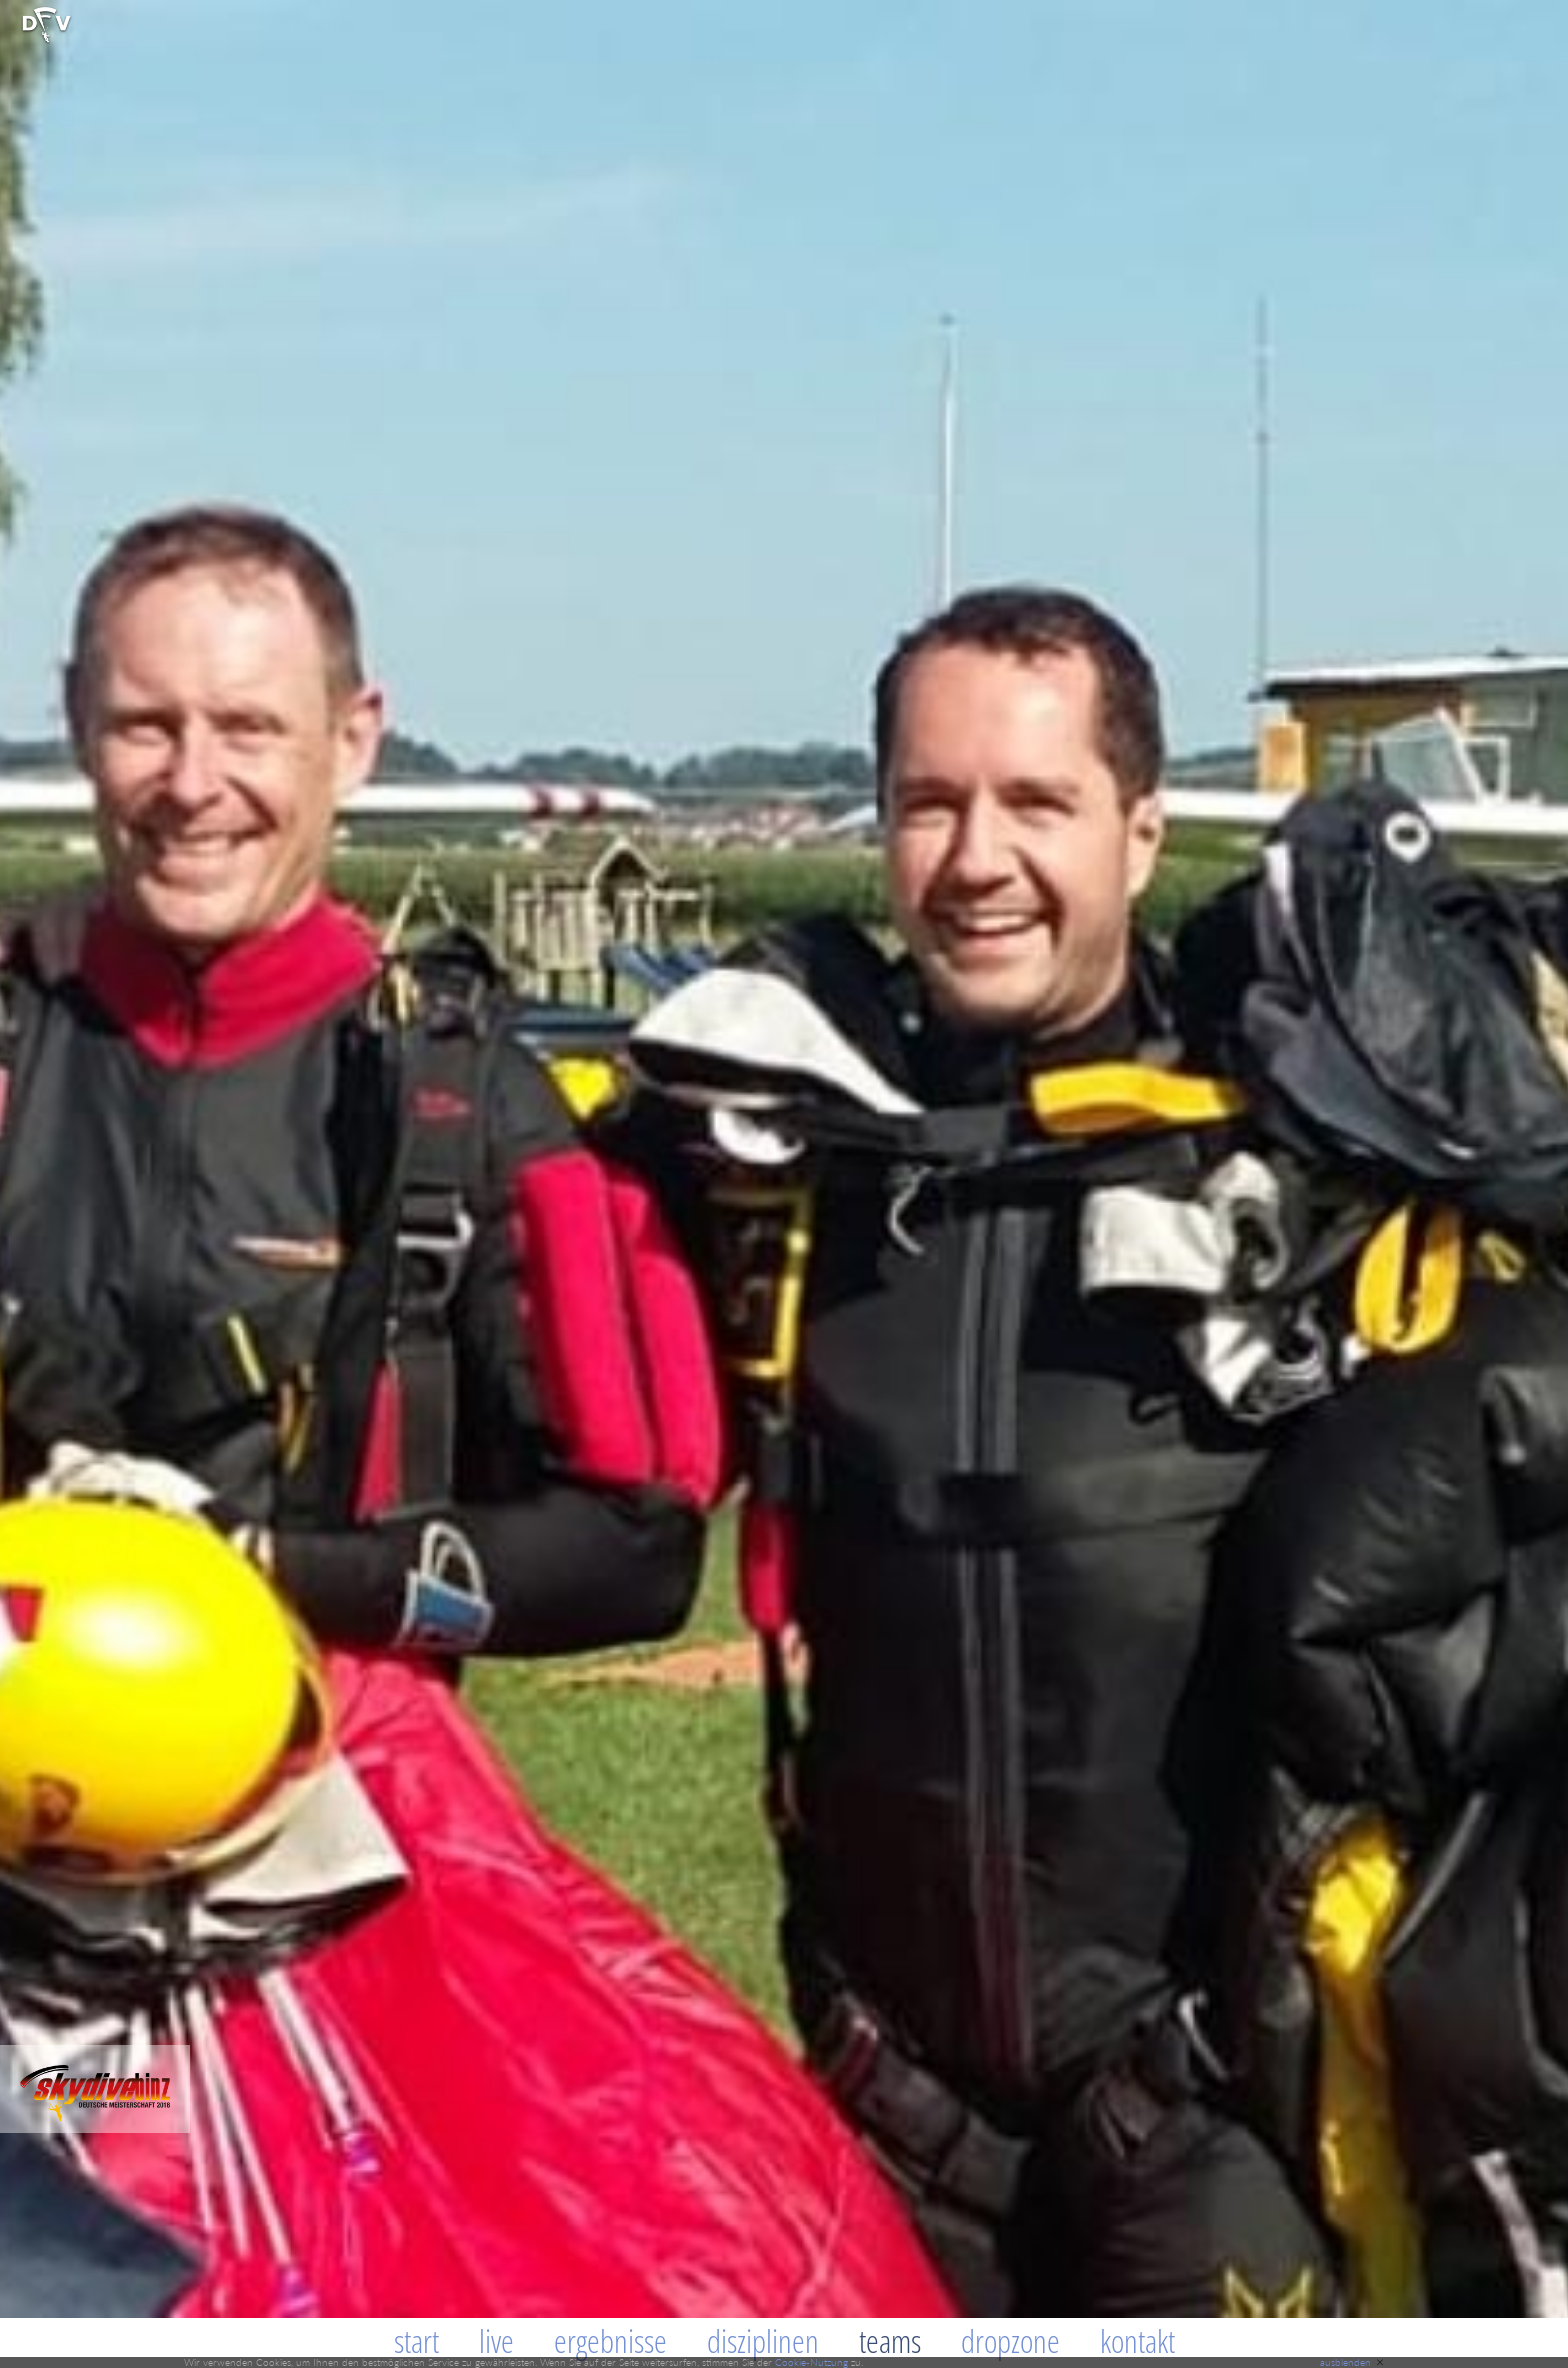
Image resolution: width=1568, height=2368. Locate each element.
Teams (890, 2340)
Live (496, 2340)
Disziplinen (763, 2340)
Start (416, 2340)
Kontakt (1137, 2340)
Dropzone (1010, 2340)
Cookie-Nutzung (811, 2362)
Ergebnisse (610, 2340)
